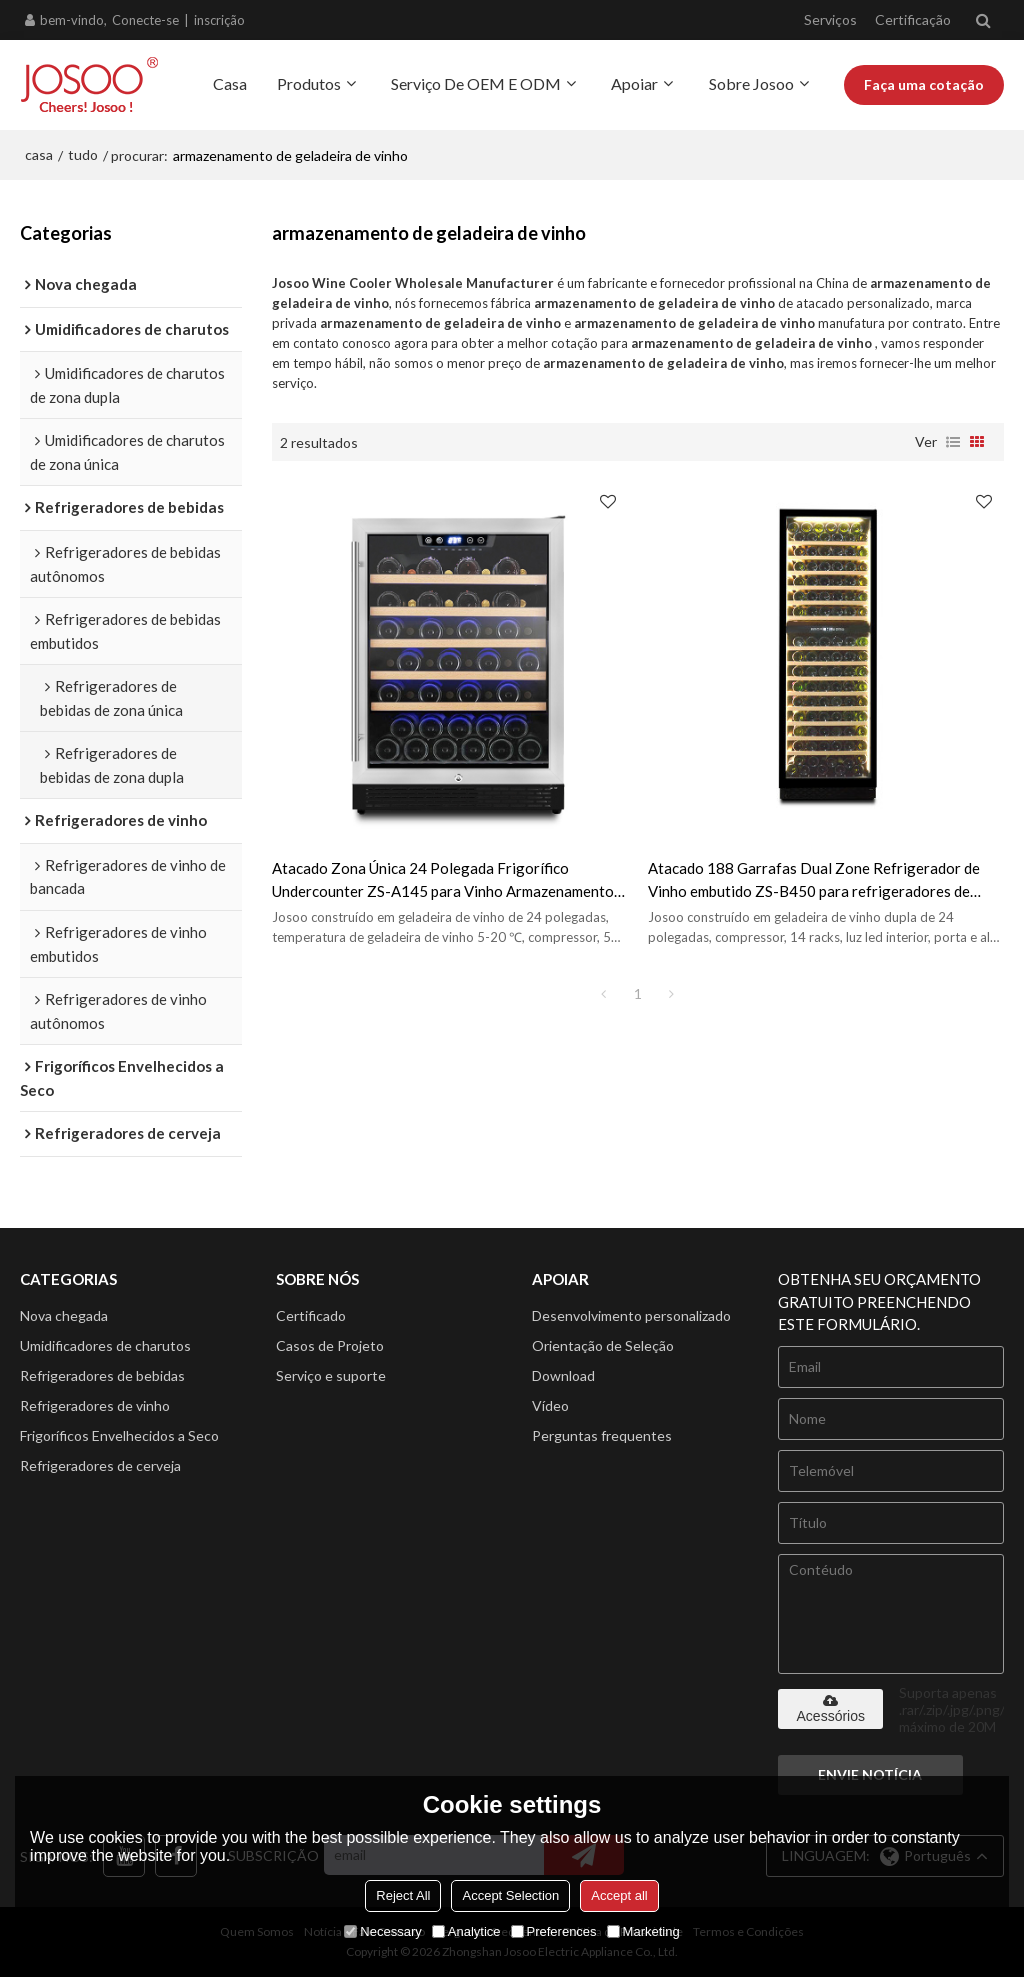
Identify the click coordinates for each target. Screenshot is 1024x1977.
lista (953, 442)
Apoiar (634, 83)
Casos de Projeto (330, 1345)
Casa (230, 83)
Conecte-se (145, 20)
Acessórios (831, 1709)
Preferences (554, 1931)
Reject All (403, 1895)
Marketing (643, 1931)
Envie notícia (870, 1774)
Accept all (619, 1895)
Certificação (913, 19)
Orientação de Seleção (603, 1345)
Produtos (309, 83)
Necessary (382, 1931)
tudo (83, 154)
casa (39, 154)
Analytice (466, 1931)
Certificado (311, 1315)
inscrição (219, 20)
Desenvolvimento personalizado (631, 1315)
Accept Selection (510, 1895)
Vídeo (550, 1405)
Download (563, 1375)
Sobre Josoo (751, 83)
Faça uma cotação (924, 84)
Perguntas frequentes (602, 1435)
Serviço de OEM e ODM (476, 83)
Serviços (830, 19)
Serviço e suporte (331, 1375)
